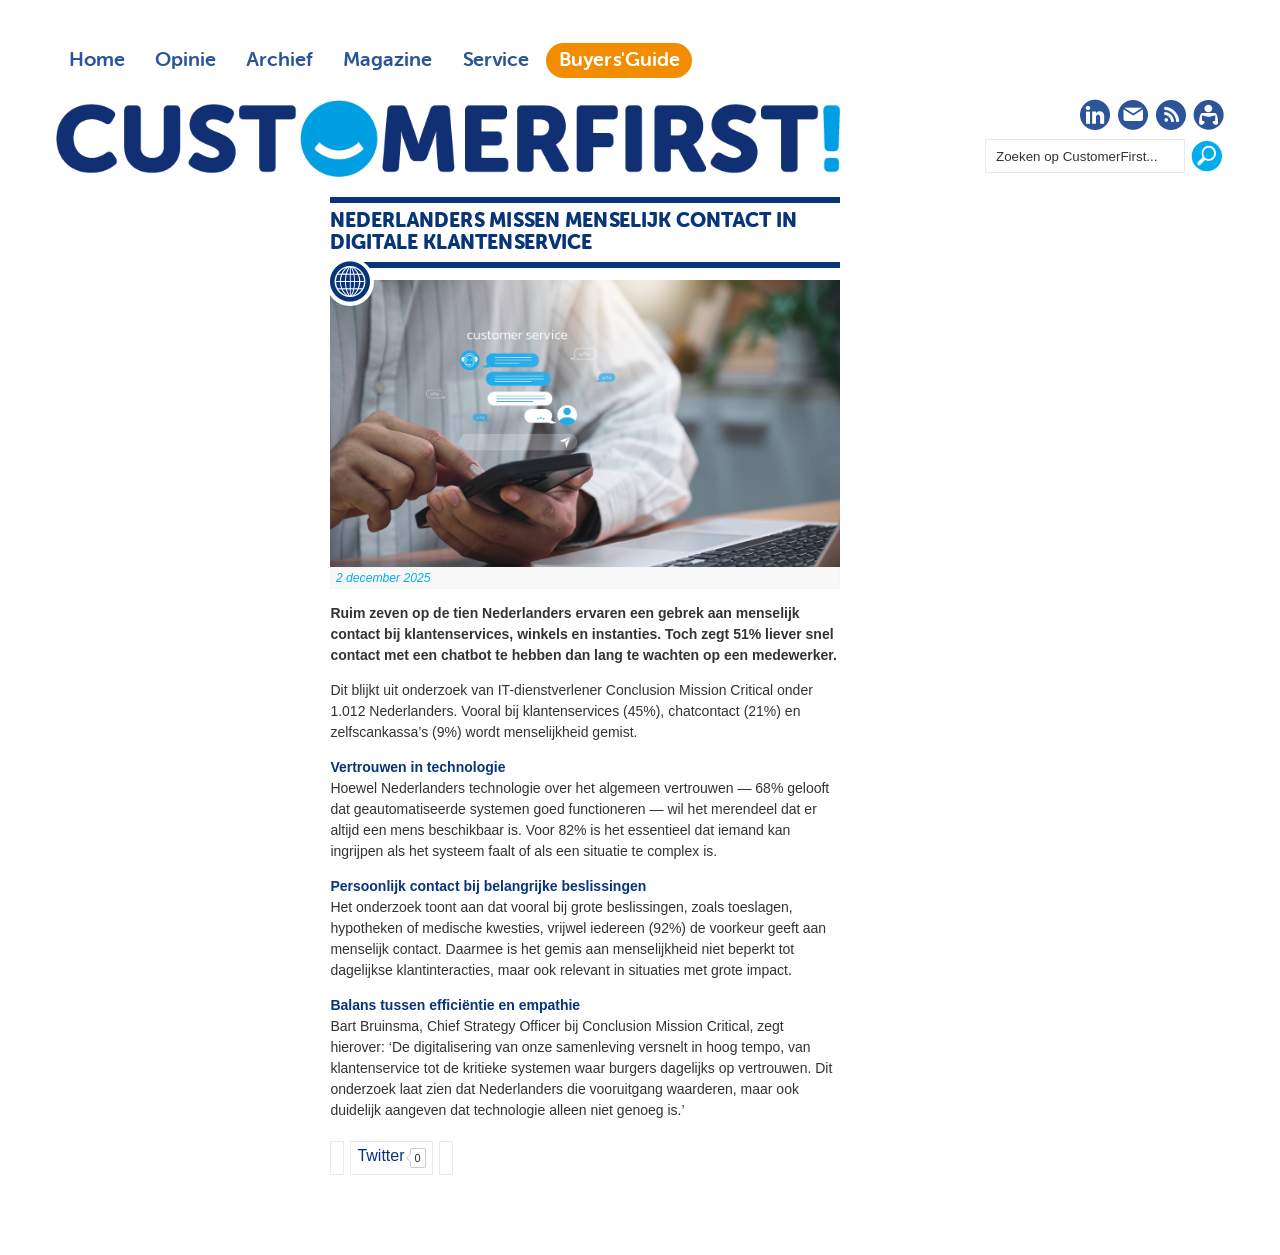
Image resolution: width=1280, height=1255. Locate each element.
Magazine (387, 60)
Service (495, 60)
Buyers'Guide (619, 60)
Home (97, 60)
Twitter (380, 1155)
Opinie (185, 60)
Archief (279, 60)
